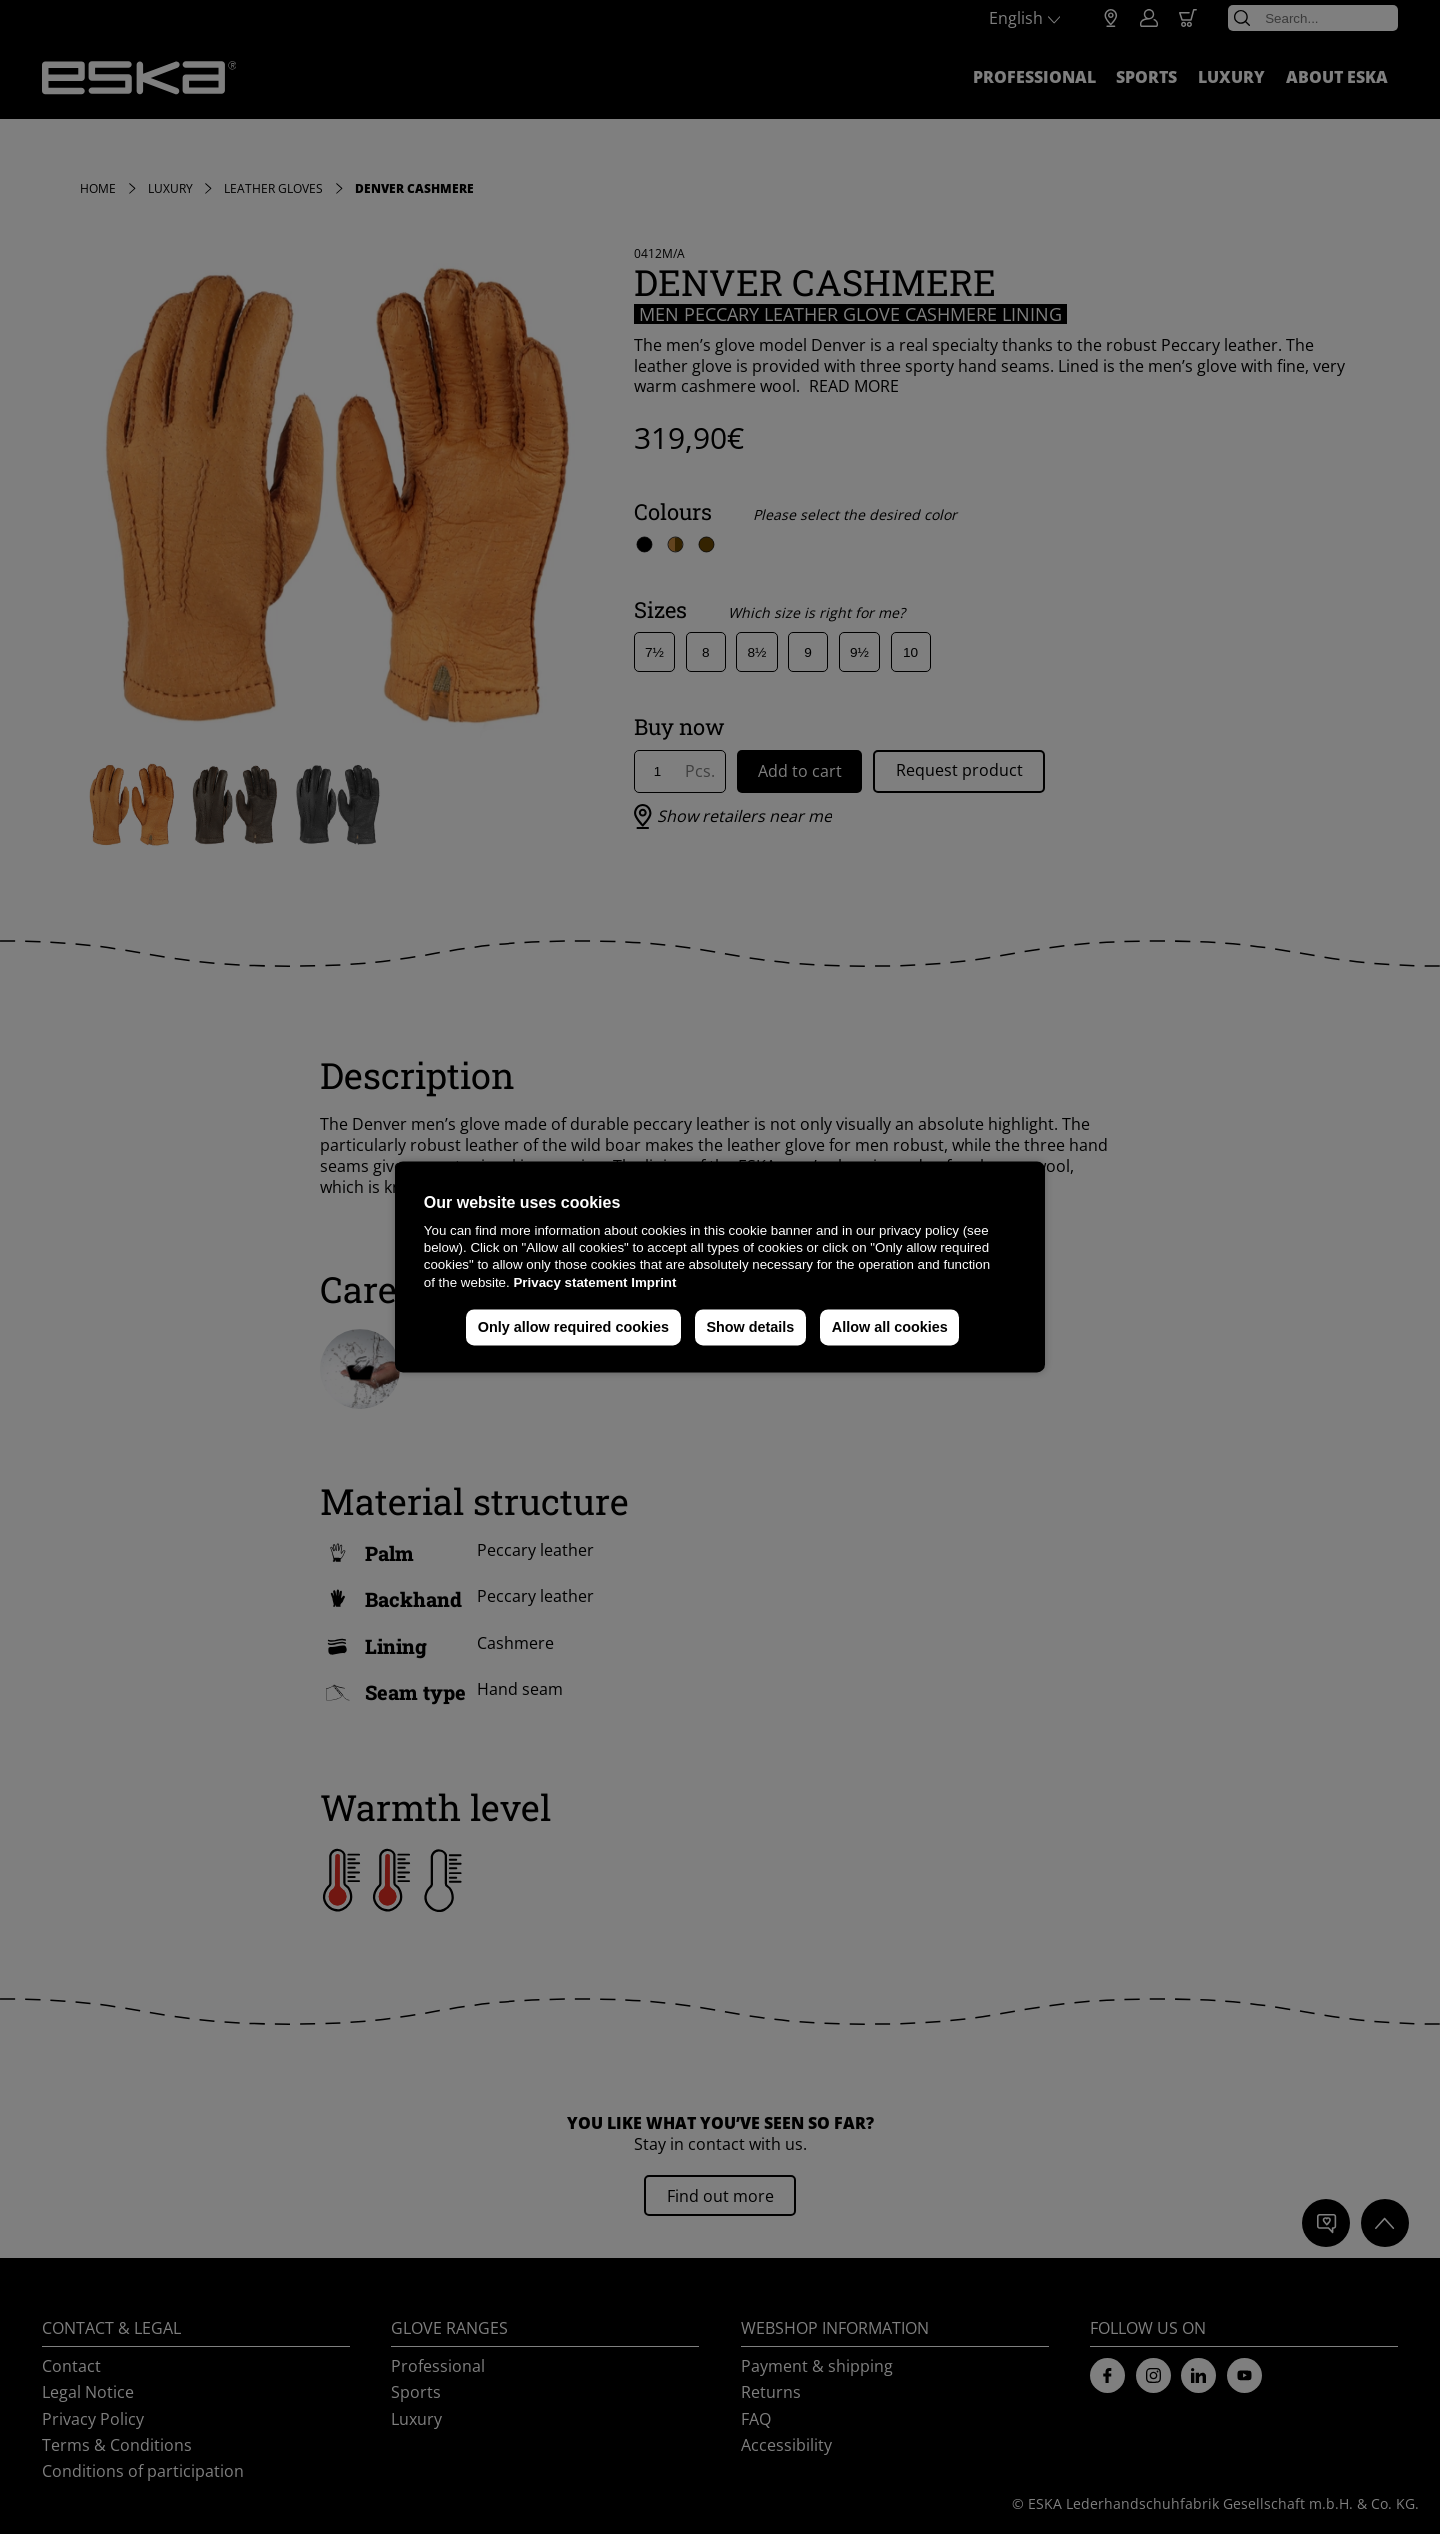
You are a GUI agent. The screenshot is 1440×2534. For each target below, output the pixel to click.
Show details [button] (750, 1327)
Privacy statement (570, 1282)
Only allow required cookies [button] (573, 1327)
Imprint (653, 1282)
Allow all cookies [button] (890, 1327)
